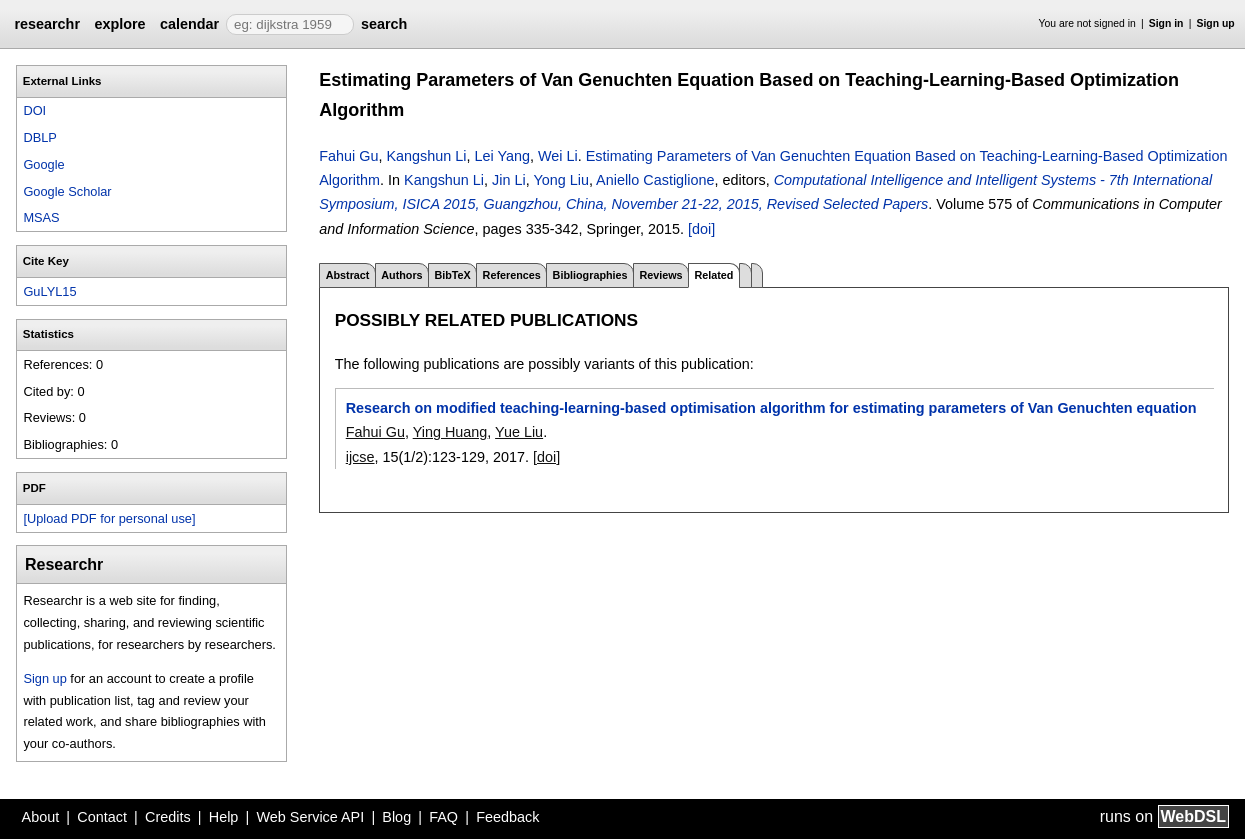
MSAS (41, 217)
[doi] (701, 229)
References (512, 275)
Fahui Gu (348, 156)
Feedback (507, 817)
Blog (396, 817)
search (384, 24)
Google (43, 164)
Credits (168, 817)
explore (119, 24)
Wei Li (558, 156)
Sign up (1216, 23)
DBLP (39, 137)
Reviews (660, 275)
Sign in (1166, 23)
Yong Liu (561, 180)
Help (224, 817)
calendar (189, 24)
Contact (102, 817)
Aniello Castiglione (655, 180)
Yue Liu (519, 432)
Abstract (348, 275)
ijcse (360, 457)
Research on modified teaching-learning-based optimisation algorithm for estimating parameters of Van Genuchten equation (771, 408)
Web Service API (310, 817)
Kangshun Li (426, 156)
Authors (401, 275)
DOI (34, 110)
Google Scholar (67, 191)
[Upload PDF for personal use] (109, 518)
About (41, 817)
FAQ (443, 817)
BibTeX (452, 275)
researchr (47, 24)
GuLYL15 (49, 291)
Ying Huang (450, 432)
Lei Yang (501, 156)
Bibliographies (590, 275)
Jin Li (509, 180)
